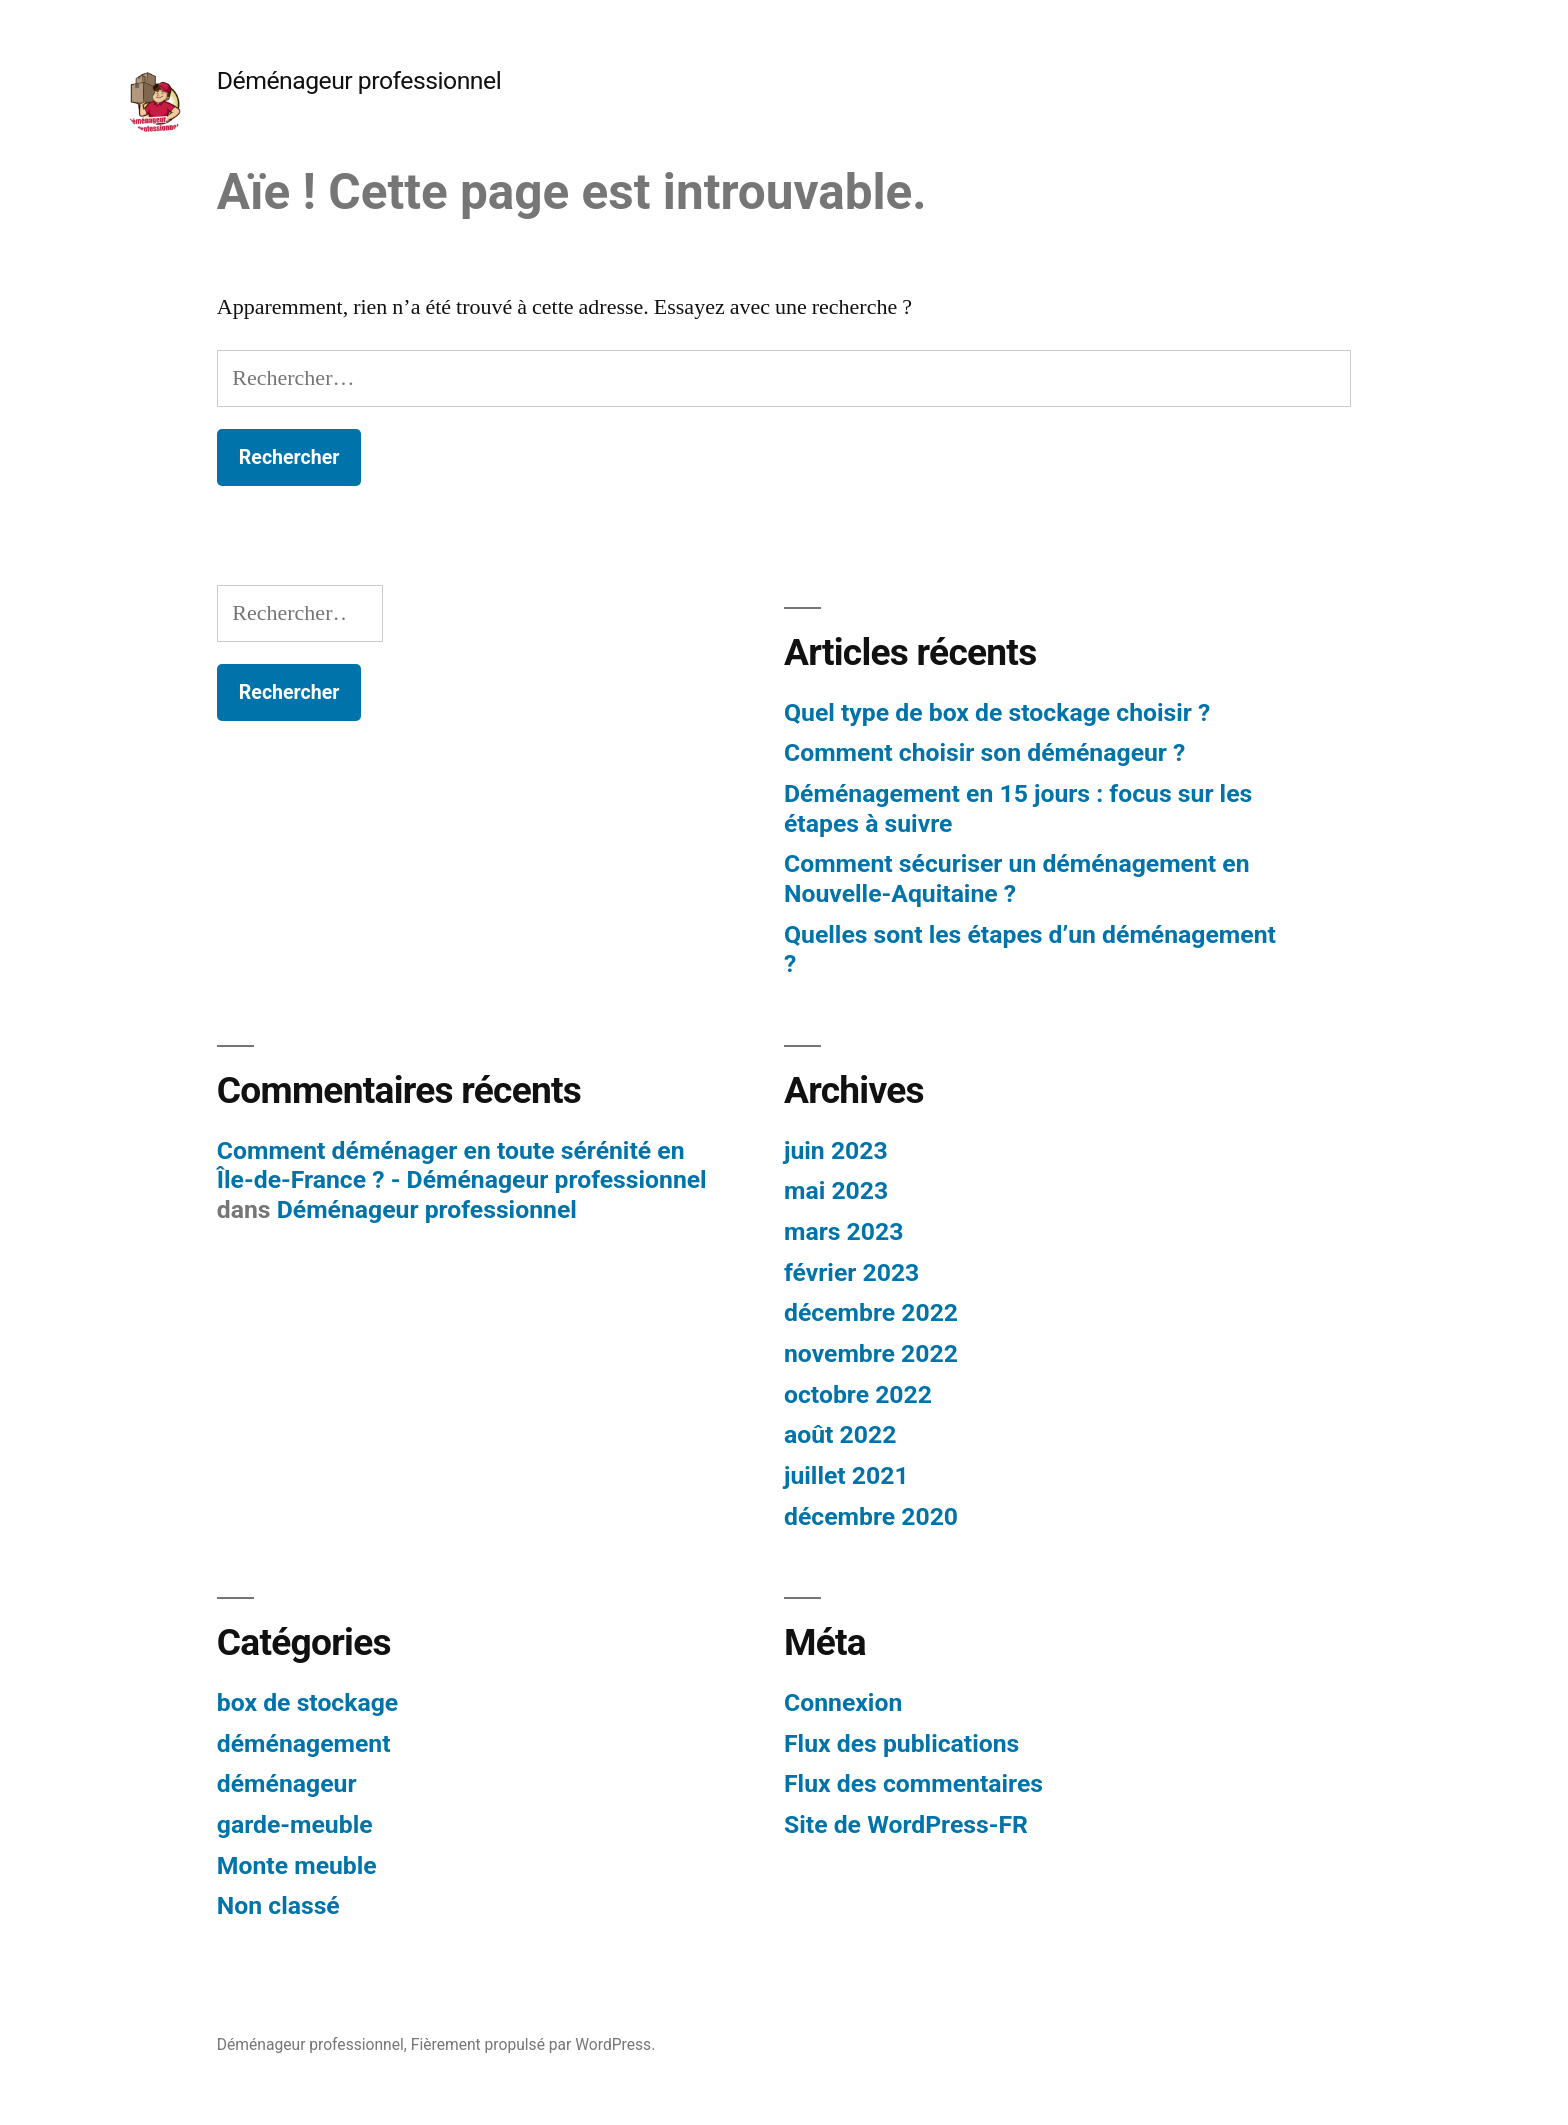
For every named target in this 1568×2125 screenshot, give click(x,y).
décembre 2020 (871, 1516)
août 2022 (840, 1434)
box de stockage (307, 1702)
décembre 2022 (871, 1312)
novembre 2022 (871, 1353)
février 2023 (851, 1272)
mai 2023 (836, 1190)
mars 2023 (843, 1231)
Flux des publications (901, 1743)
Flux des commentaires (913, 1783)
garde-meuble (295, 1824)
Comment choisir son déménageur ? (984, 752)
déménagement (304, 1743)
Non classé (278, 1905)
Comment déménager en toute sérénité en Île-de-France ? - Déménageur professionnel (462, 1165)
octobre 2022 (858, 1394)
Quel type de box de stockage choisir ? (997, 712)
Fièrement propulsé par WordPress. (533, 2044)
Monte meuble (297, 1865)
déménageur (287, 1783)
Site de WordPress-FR (906, 1824)
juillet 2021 (846, 1475)
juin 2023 (836, 1150)
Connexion (843, 1702)
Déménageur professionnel (359, 80)
